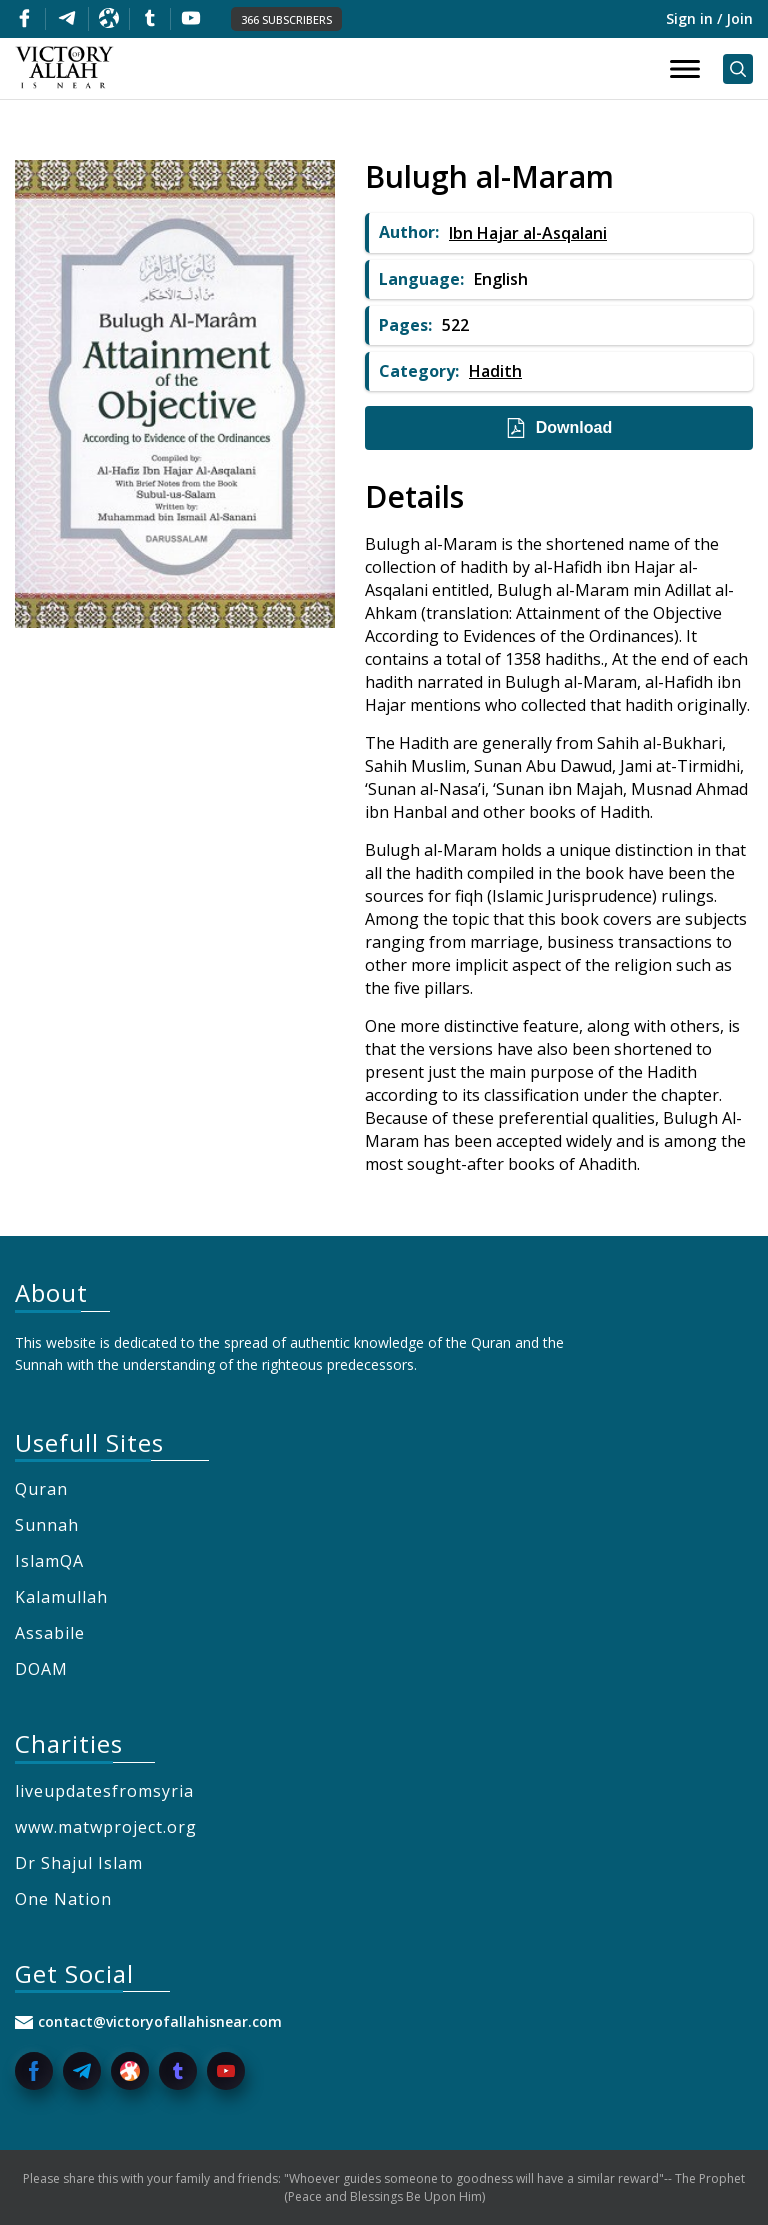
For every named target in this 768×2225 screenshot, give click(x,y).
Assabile (50, 1633)
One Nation (63, 1899)
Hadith (495, 371)
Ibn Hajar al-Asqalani (528, 233)
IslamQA (49, 1561)
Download (559, 428)
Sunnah (47, 1525)
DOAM (41, 1669)
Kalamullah (61, 1597)
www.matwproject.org (106, 1827)
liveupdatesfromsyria (104, 1791)
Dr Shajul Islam (79, 1863)
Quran (41, 1489)
